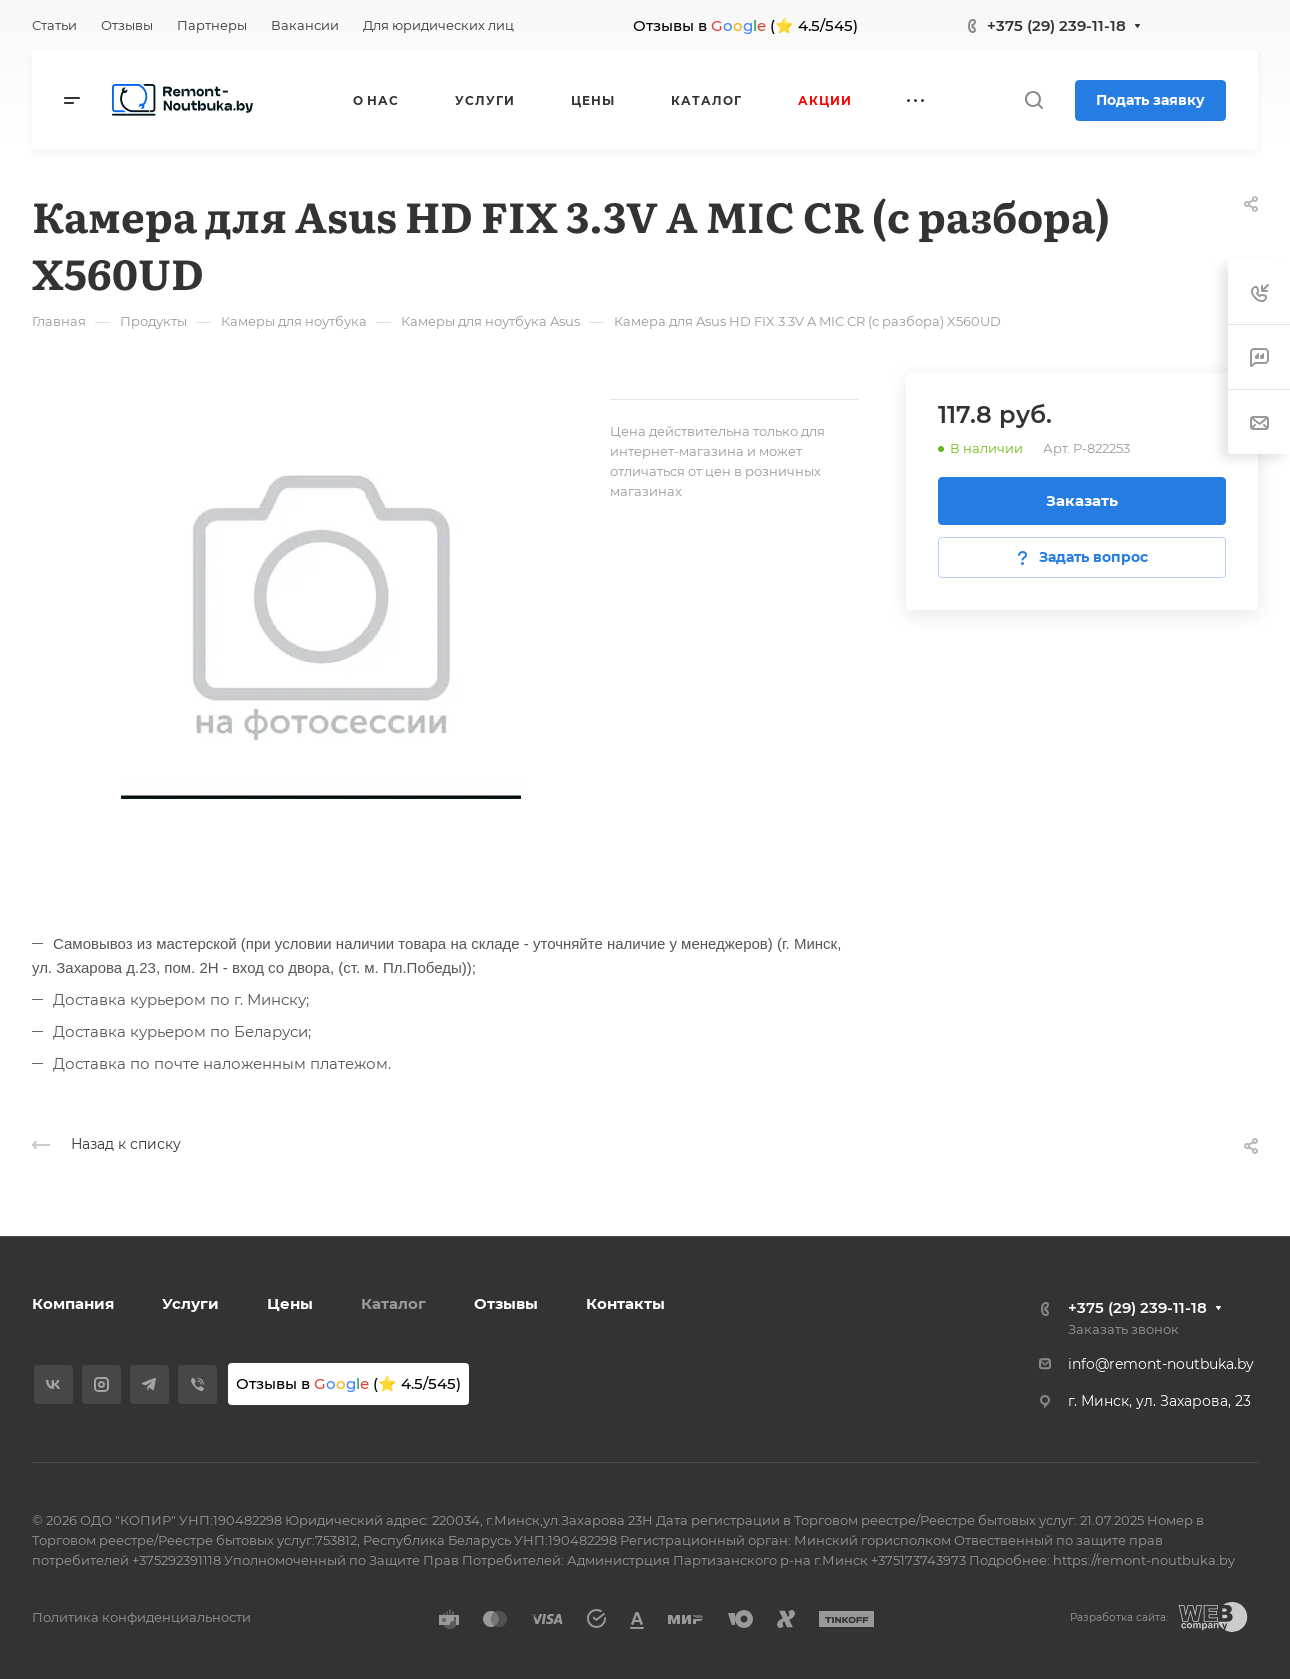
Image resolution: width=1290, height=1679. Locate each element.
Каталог (393, 1303)
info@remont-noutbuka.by (1161, 1364)
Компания (73, 1303)
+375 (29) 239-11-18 (1056, 25)
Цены (290, 1303)
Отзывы (506, 1303)
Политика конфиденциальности (141, 1617)
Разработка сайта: (1119, 1617)
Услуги (190, 1303)
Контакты (625, 1303)
